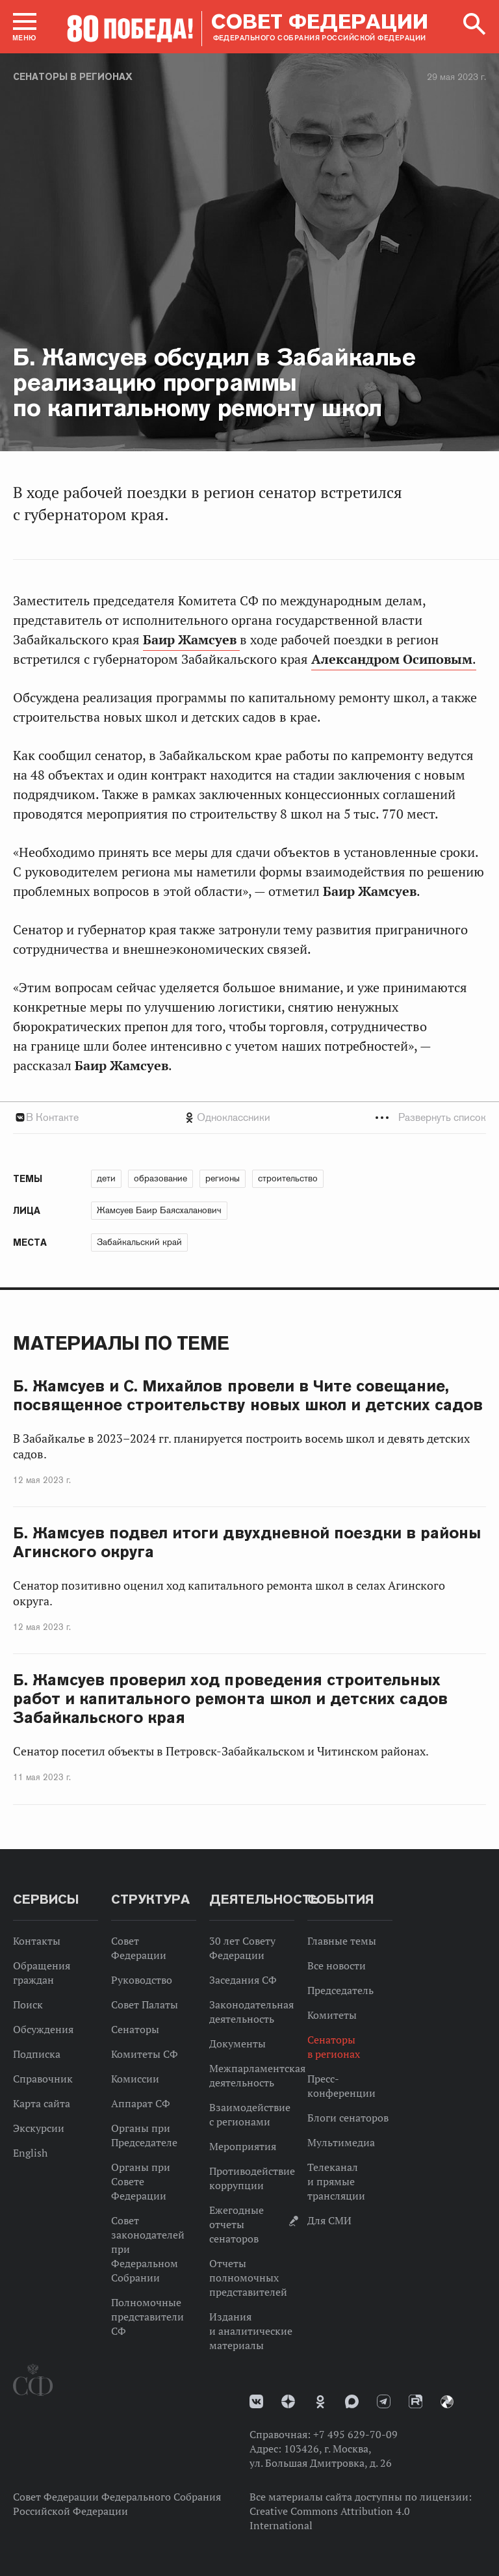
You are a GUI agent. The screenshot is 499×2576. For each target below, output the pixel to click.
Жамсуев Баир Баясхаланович (159, 1210)
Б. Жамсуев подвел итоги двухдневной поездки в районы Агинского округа (247, 1542)
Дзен (288, 2401)
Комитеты (332, 2014)
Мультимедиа (341, 2142)
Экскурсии (38, 2128)
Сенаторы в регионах (73, 77)
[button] (24, 26)
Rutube (415, 2401)
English (30, 2152)
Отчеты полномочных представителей (248, 2277)
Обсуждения (43, 2029)
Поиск (28, 2004)
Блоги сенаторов (348, 2117)
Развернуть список (442, 1117)
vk (256, 2401)
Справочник (43, 2078)
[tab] (249, 1117)
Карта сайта (41, 2103)
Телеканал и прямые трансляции (336, 2181)
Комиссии (135, 2078)
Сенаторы (135, 2029)
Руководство (141, 1979)
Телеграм (383, 2401)
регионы (222, 1178)
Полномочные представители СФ (147, 2316)
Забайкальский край (139, 1242)
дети (106, 1178)
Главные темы (341, 1940)
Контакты (36, 1940)
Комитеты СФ (144, 2053)
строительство (288, 1178)
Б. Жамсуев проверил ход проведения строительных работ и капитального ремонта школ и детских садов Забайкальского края (230, 1699)
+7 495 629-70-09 (355, 2434)
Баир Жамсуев (191, 639)
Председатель (340, 1990)
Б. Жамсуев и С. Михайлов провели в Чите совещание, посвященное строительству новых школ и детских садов (248, 1395)
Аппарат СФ (140, 2103)
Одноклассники (233, 1117)
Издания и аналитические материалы (250, 2331)
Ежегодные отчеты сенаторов (236, 2224)
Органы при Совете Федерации (140, 2181)
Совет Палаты (144, 2004)
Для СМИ (329, 2220)
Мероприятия (242, 2146)
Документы (237, 2043)
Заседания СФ (243, 1979)
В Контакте (52, 1117)
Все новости (336, 1965)
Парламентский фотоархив (447, 2401)
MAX (352, 2401)
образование (160, 1178)
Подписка (36, 2053)
